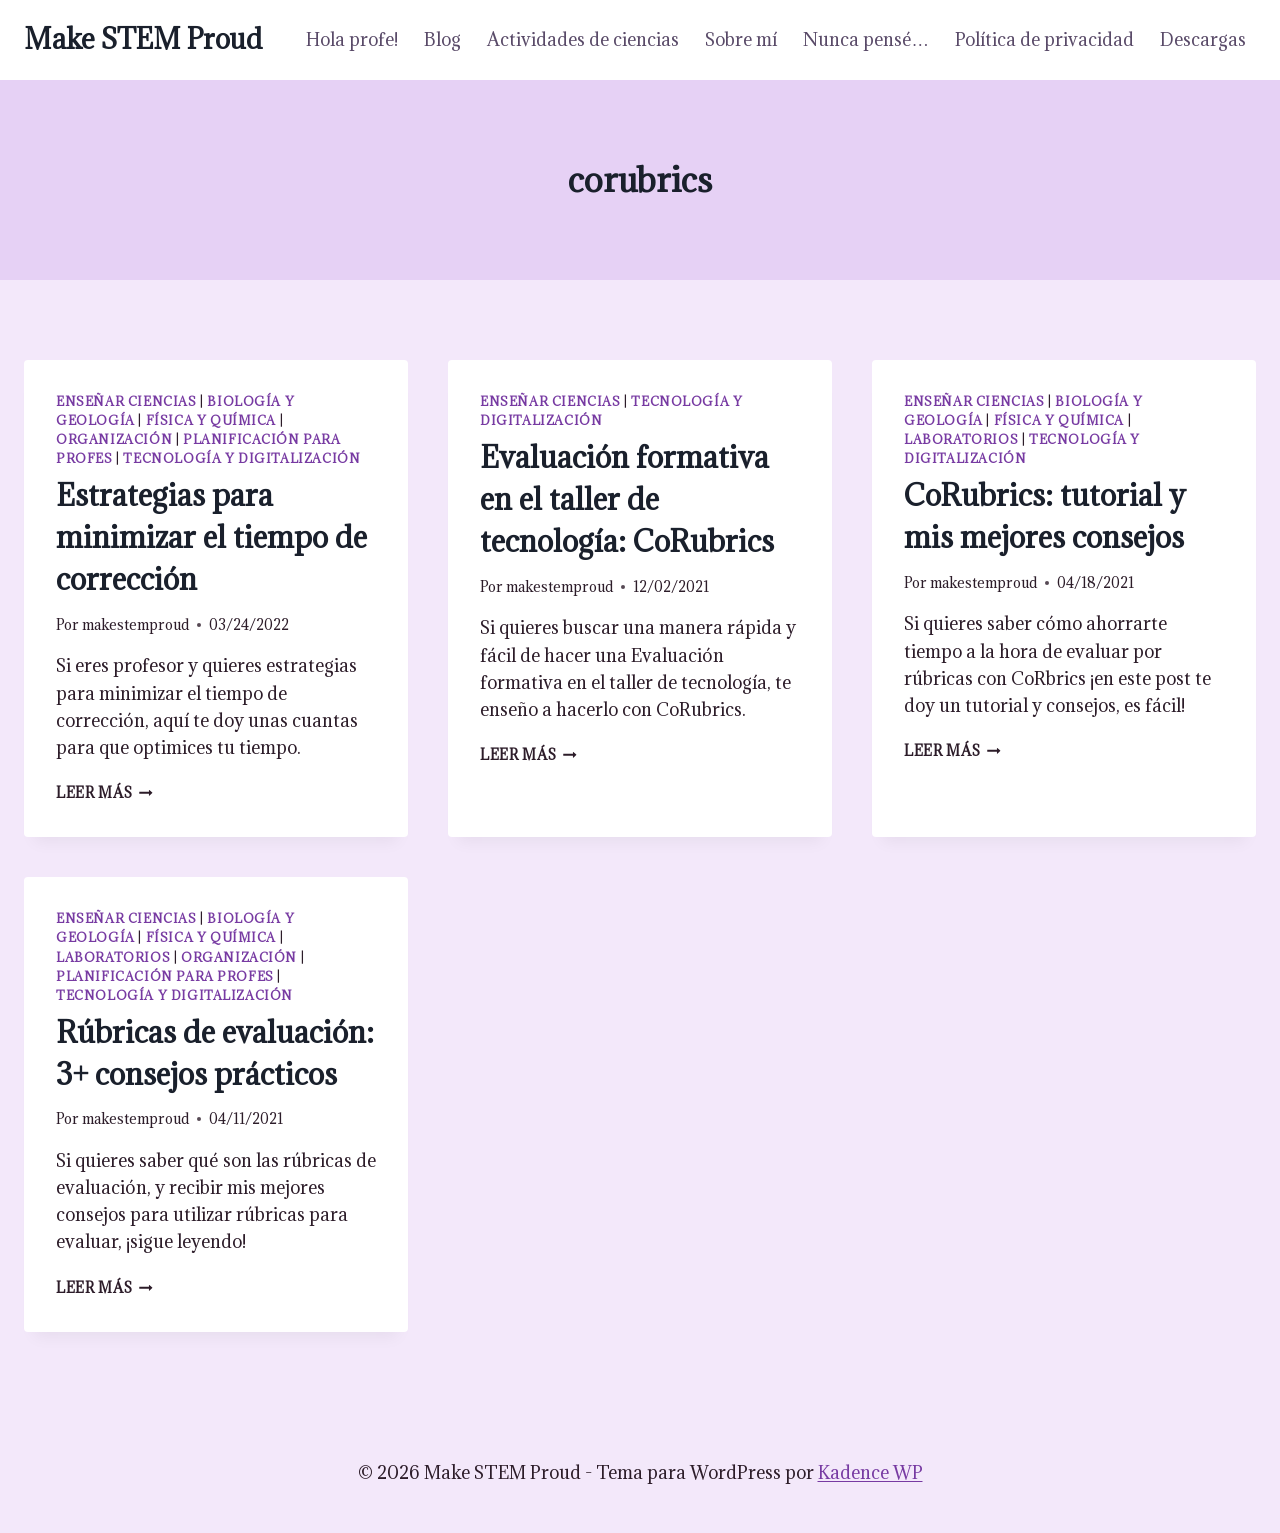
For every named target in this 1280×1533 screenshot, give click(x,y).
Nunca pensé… (866, 39)
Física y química (211, 420)
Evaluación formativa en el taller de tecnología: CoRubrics (627, 499)
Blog (442, 39)
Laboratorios (961, 439)
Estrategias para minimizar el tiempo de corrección (211, 537)
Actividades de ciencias (583, 39)
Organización (114, 439)
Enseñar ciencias (126, 401)
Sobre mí (741, 39)
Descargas (1203, 39)
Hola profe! (352, 39)
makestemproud (135, 624)
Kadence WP (870, 1472)
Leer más (104, 792)
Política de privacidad (1044, 39)
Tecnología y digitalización (241, 458)
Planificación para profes (165, 976)
